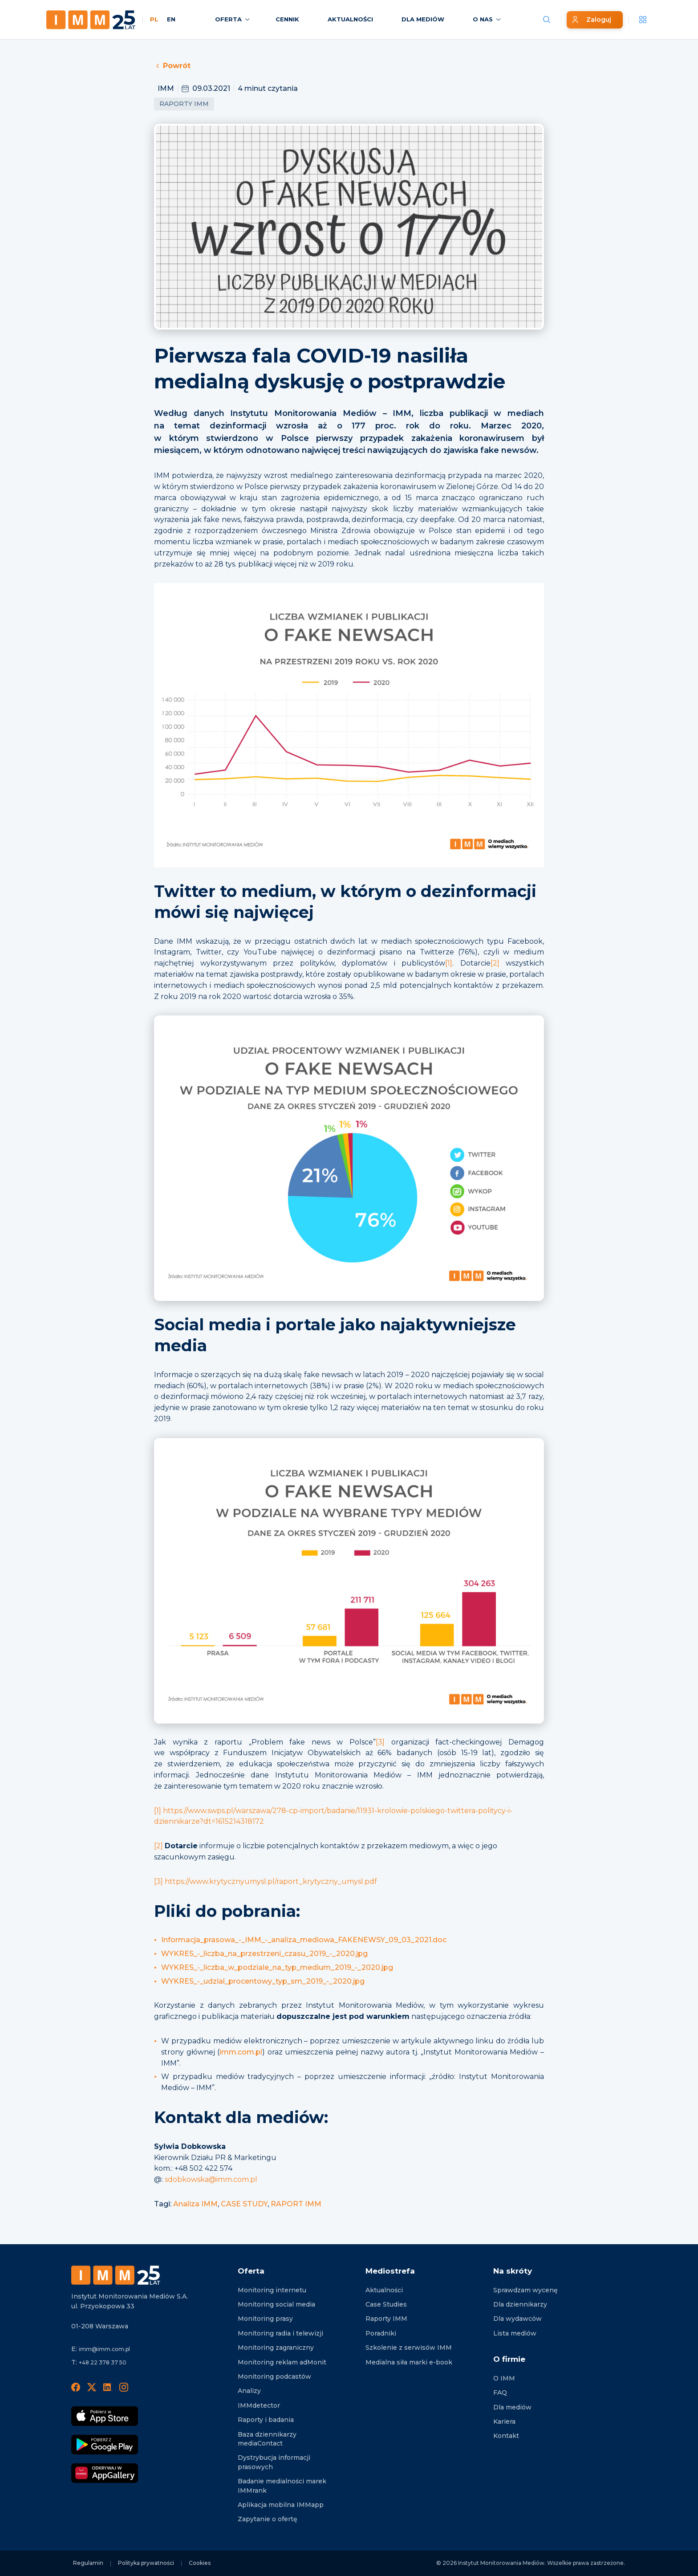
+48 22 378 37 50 (102, 2362)
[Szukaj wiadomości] (547, 20)
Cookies (200, 2563)
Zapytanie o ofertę (267, 2519)
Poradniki (380, 2333)
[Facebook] (75, 2386)
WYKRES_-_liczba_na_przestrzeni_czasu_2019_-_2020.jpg (264, 1953)
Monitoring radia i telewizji (280, 2333)
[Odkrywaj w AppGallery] (104, 2473)
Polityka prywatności (146, 2563)
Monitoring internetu (272, 2290)
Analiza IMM (195, 2204)
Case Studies (386, 2304)
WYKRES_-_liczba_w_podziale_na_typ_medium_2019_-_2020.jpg (277, 1967)
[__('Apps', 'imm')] (643, 20)
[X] (91, 2386)
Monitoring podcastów (274, 2376)
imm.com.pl (240, 2052)
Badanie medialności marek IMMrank (282, 2485)
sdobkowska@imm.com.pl (211, 2179)
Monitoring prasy (265, 2319)
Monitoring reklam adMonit (282, 2362)
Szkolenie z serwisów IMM (408, 2348)
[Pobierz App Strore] (104, 2416)
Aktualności (384, 2290)
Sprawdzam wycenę (525, 2290)
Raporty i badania (266, 2420)
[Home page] (90, 19)
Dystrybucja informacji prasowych (274, 2462)
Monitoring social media (276, 2304)
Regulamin (88, 2563)
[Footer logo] (115, 2275)
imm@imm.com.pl (104, 2349)
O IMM (504, 2378)
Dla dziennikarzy (520, 2304)
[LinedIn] (107, 2386)
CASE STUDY (244, 2204)
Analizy (249, 2391)
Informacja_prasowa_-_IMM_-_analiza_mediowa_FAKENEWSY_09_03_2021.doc (303, 1940)
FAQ (500, 2393)
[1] (448, 963)
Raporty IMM (184, 104)
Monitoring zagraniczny (276, 2348)
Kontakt (506, 2436)
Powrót (172, 65)
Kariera (504, 2421)
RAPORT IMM (296, 2204)
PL (154, 19)
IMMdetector (259, 2405)
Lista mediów (514, 2333)
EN (171, 19)
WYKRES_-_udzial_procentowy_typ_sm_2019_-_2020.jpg (263, 1981)
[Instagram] (123, 2386)
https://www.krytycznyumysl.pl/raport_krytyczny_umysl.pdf (271, 1881)
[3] (380, 1742)
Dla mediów (512, 2407)
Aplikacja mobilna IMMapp (281, 2505)
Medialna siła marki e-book (408, 2362)
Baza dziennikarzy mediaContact (267, 2438)
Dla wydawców (517, 2319)
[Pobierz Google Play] (104, 2444)
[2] (495, 963)
